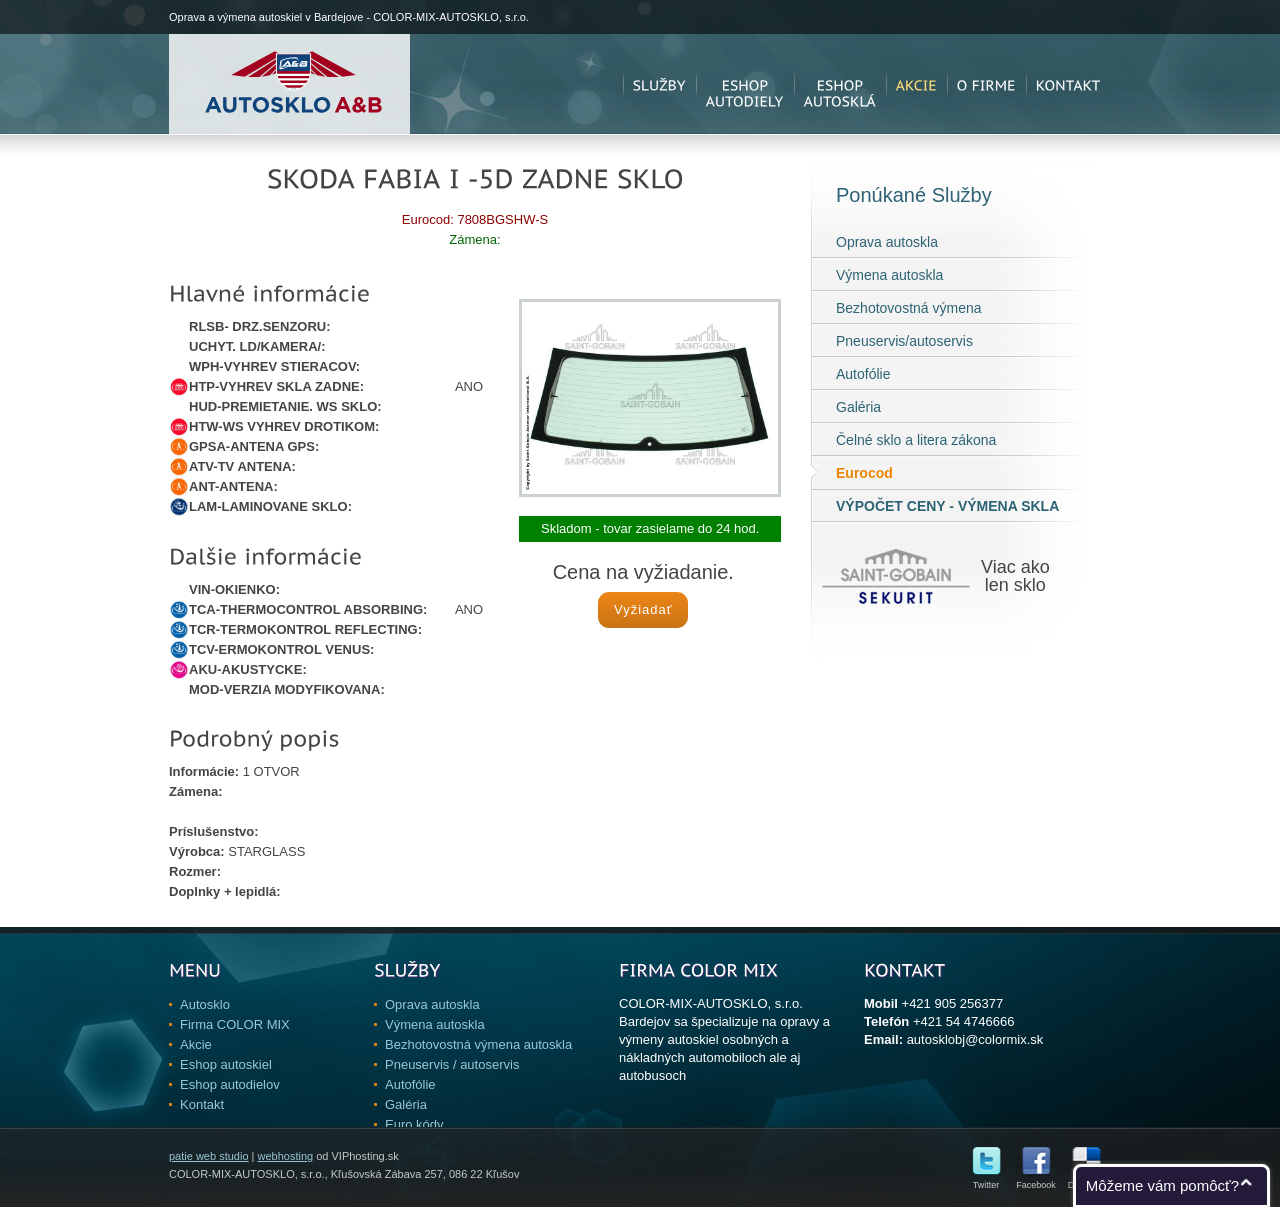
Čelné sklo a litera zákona (916, 440)
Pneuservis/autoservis (904, 341)
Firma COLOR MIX (235, 1024)
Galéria (858, 407)
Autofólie (863, 374)
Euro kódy (414, 1124)
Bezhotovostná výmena (909, 308)
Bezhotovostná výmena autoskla (478, 1044)
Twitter (986, 1180)
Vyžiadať (643, 609)
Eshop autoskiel (226, 1064)
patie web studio (209, 1156)
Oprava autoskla (887, 242)
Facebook (1036, 1180)
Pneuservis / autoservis (452, 1064)
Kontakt (202, 1104)
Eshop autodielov (230, 1084)
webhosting (285, 1156)
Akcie (196, 1044)
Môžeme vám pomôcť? (1162, 1185)
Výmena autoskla (889, 275)
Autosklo (205, 1004)
